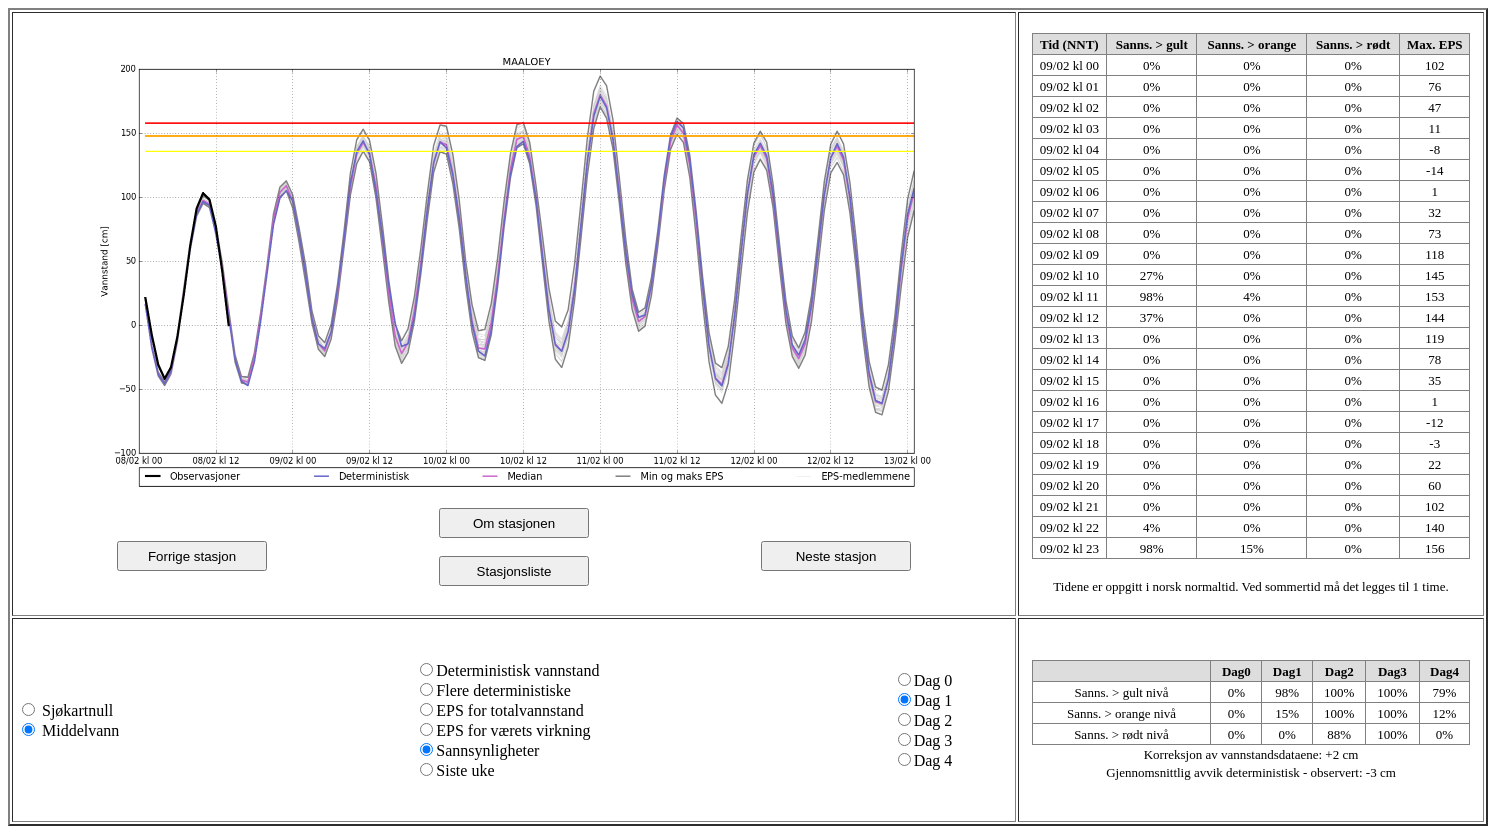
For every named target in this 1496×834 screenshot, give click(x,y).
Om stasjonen (514, 523)
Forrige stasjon (192, 556)
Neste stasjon (836, 556)
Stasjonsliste (514, 571)
